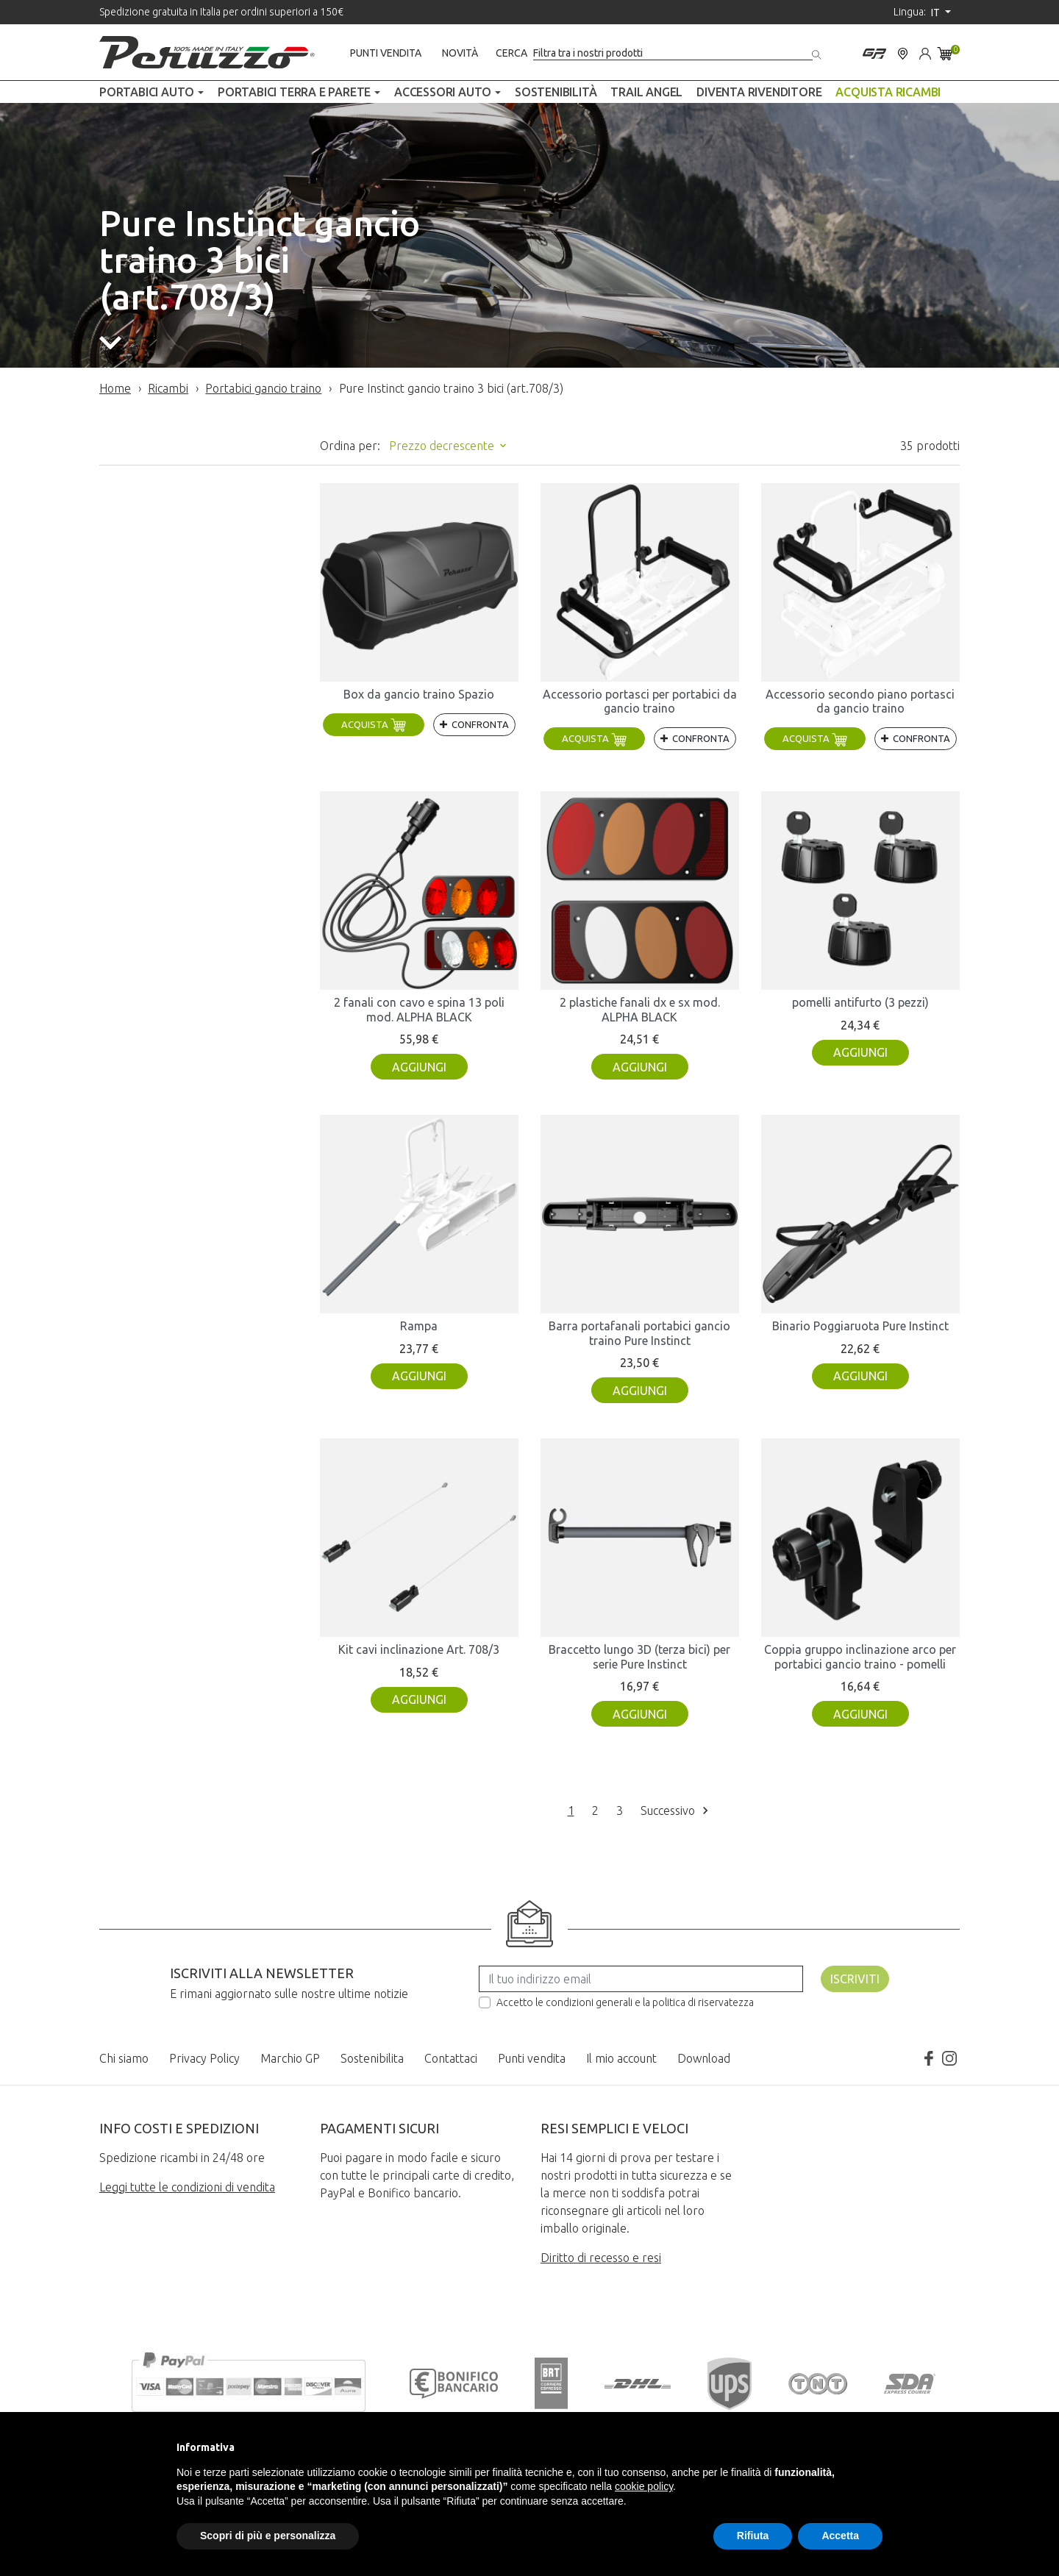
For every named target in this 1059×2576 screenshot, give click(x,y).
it (936, 12)
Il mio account (621, 2058)
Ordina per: (350, 445)
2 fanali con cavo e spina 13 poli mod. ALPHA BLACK (419, 1009)
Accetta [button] (840, 2535)
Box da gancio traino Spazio (418, 694)
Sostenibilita (372, 2058)
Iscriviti (855, 1978)
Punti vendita (385, 53)
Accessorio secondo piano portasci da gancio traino (860, 701)
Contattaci (450, 2058)
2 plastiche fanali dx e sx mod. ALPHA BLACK (640, 1009)
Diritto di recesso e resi (601, 2257)
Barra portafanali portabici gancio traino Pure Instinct (639, 1332)
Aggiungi (419, 1067)
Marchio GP (290, 2058)
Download (703, 2058)
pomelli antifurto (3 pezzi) (860, 1002)
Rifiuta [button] (753, 2535)
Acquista (373, 724)
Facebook (928, 2058)
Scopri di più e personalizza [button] (267, 2535)
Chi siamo (124, 2058)
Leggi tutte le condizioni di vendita (187, 2187)
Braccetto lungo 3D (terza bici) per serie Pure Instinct (639, 1656)
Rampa (419, 1325)
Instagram (949, 2058)
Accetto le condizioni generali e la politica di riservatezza (625, 2002)
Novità (460, 53)
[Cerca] (673, 53)
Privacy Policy (204, 2058)
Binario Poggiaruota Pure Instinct (860, 1325)
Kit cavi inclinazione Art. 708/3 (418, 1649)
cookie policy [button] (644, 2486)
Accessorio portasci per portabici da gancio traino (640, 701)
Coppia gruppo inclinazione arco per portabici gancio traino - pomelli (860, 1656)
